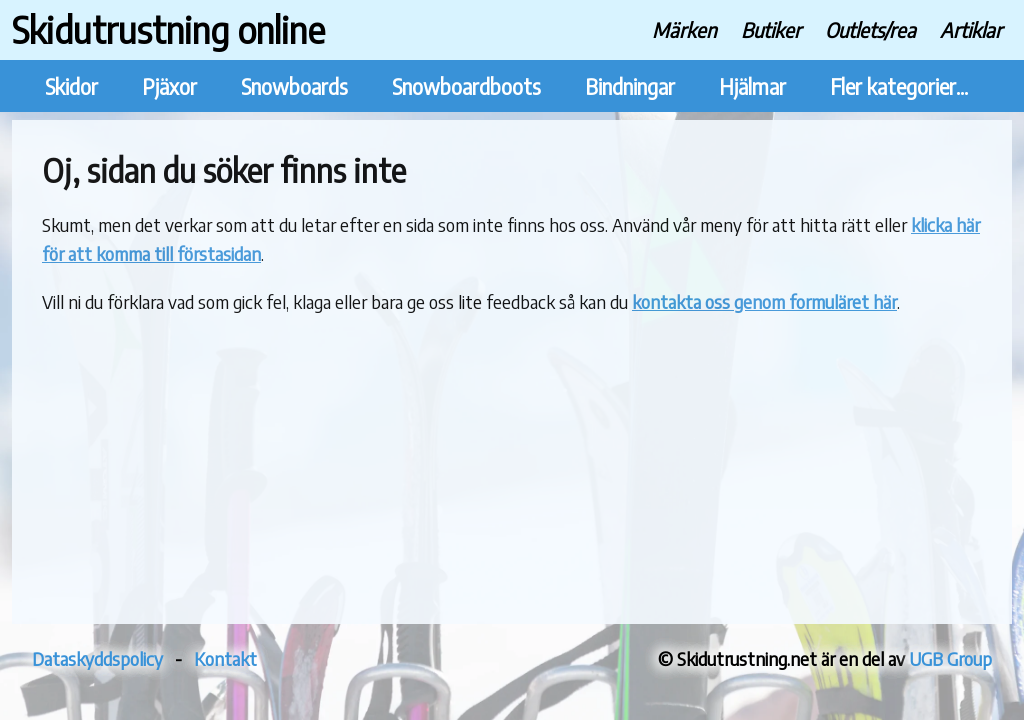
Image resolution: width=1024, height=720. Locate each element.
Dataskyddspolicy (97, 658)
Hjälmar (752, 86)
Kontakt (225, 658)
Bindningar (630, 86)
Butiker (771, 29)
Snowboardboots (466, 86)
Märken (684, 29)
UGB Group (950, 658)
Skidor (71, 86)
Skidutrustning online (168, 29)
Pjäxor (169, 86)
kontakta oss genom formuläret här (764, 301)
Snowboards (294, 86)
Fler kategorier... (899, 86)
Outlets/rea (870, 29)
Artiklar (971, 29)
